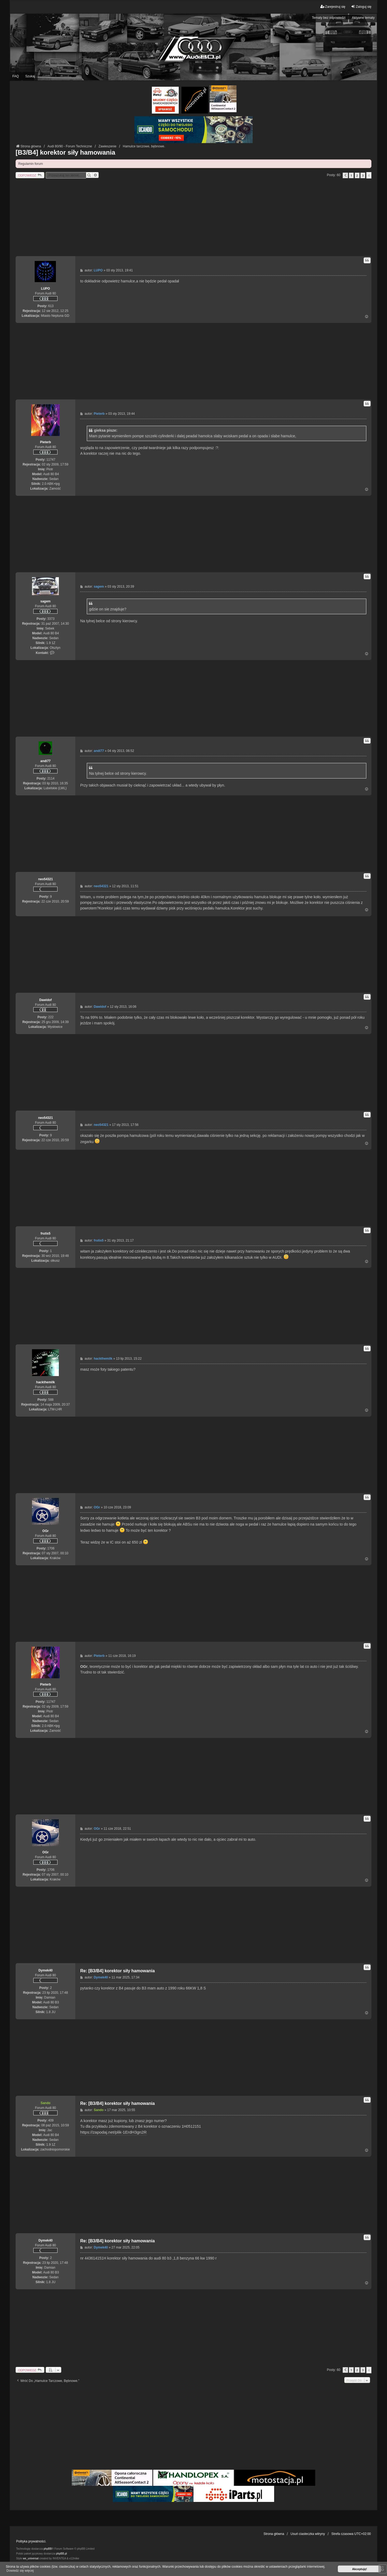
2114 (51, 778)
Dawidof (45, 1000)
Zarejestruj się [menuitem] (332, 7)
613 (50, 306)
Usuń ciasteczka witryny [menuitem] (308, 2534)
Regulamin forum (30, 164)
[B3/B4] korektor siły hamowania (65, 152)
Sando (46, 2103)
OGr (45, 1531)
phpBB (48, 2548)
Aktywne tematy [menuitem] (363, 18)
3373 (51, 619)
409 (50, 2120)
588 (50, 1400)
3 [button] (363, 175)
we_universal (30, 2558)
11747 (50, 459)
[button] (345, 175)
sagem (45, 601)
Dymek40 (45, 1970)
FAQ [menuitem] (15, 76)
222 (50, 1017)
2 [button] (357, 175)
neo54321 (45, 879)
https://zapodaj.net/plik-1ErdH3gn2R (113, 2132)
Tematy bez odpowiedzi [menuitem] (329, 18)
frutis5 (46, 1233)
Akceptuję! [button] (359, 2569)
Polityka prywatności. (31, 2541)
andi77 (45, 761)
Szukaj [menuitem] (30, 76)
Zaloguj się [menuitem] (361, 7)
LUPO (45, 288)
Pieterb (45, 442)
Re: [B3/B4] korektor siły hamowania (117, 1971)
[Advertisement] (193, 218)
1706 (51, 1548)
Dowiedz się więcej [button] (20, 2571)
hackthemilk (45, 1382)
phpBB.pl (61, 2553)
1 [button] (351, 175)
